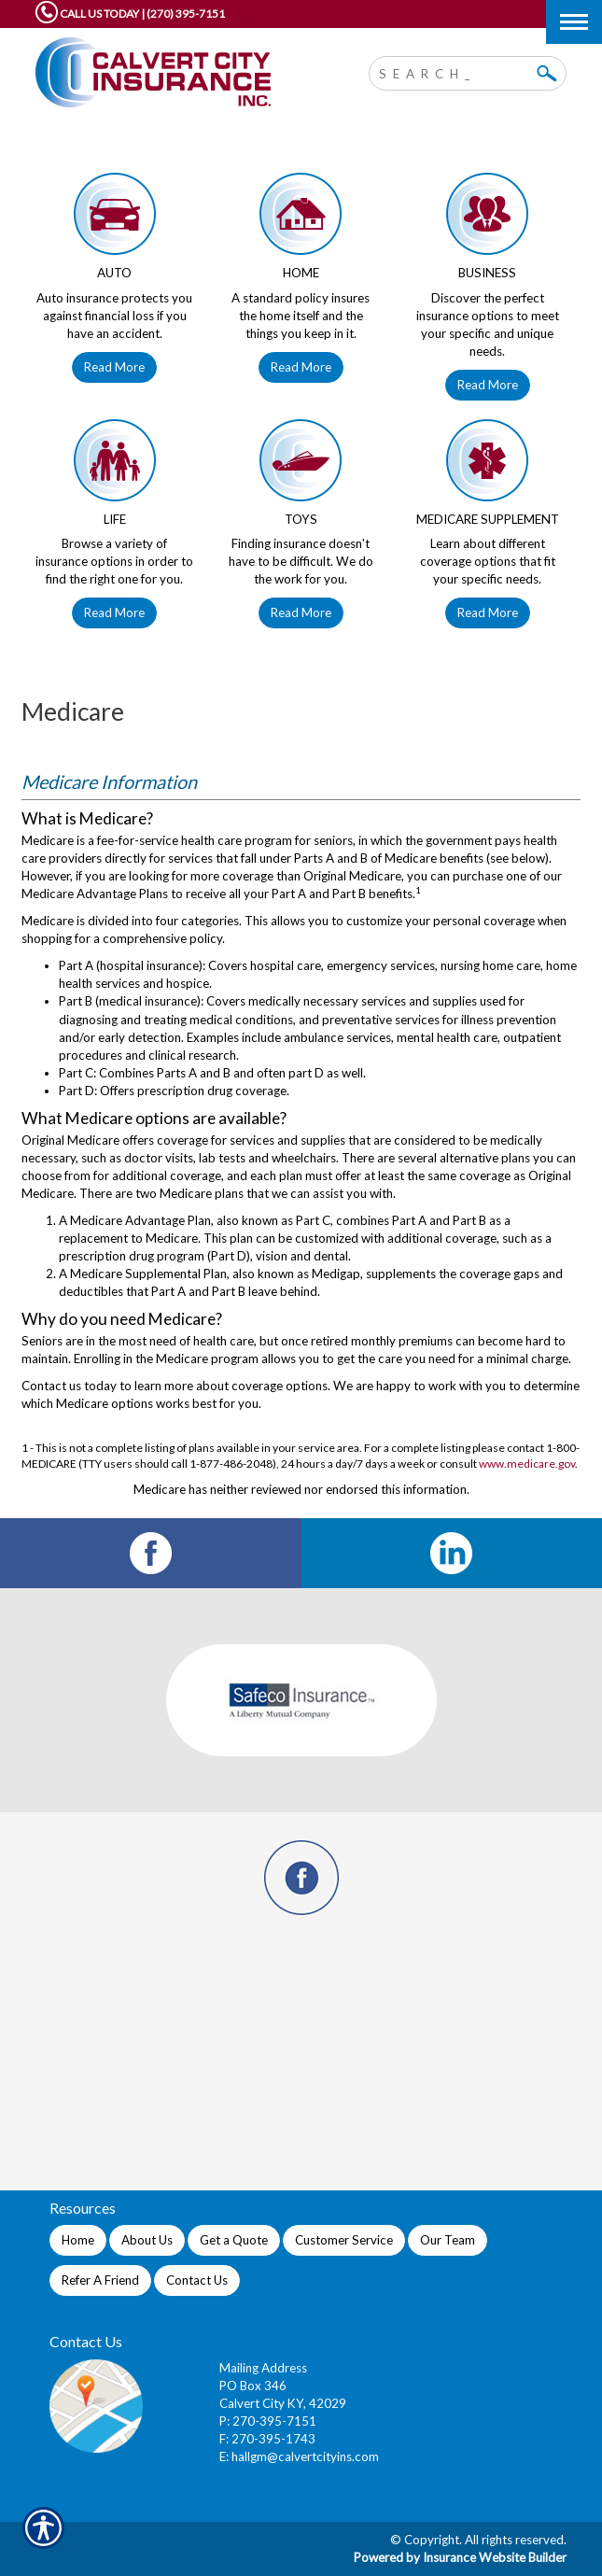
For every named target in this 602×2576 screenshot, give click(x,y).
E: (225, 2456)
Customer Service (344, 2239)
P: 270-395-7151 (267, 2421)
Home (78, 2239)
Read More (114, 366)
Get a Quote (234, 2239)
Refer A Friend (100, 2280)
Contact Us (197, 2280)
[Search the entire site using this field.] (453, 71)
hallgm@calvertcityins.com (305, 2456)
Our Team (447, 2239)
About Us (147, 2239)
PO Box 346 (253, 2385)
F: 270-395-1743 (267, 2438)
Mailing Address (263, 2367)
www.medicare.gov (527, 1464)
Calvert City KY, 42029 (282, 2403)
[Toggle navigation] (574, 22)
